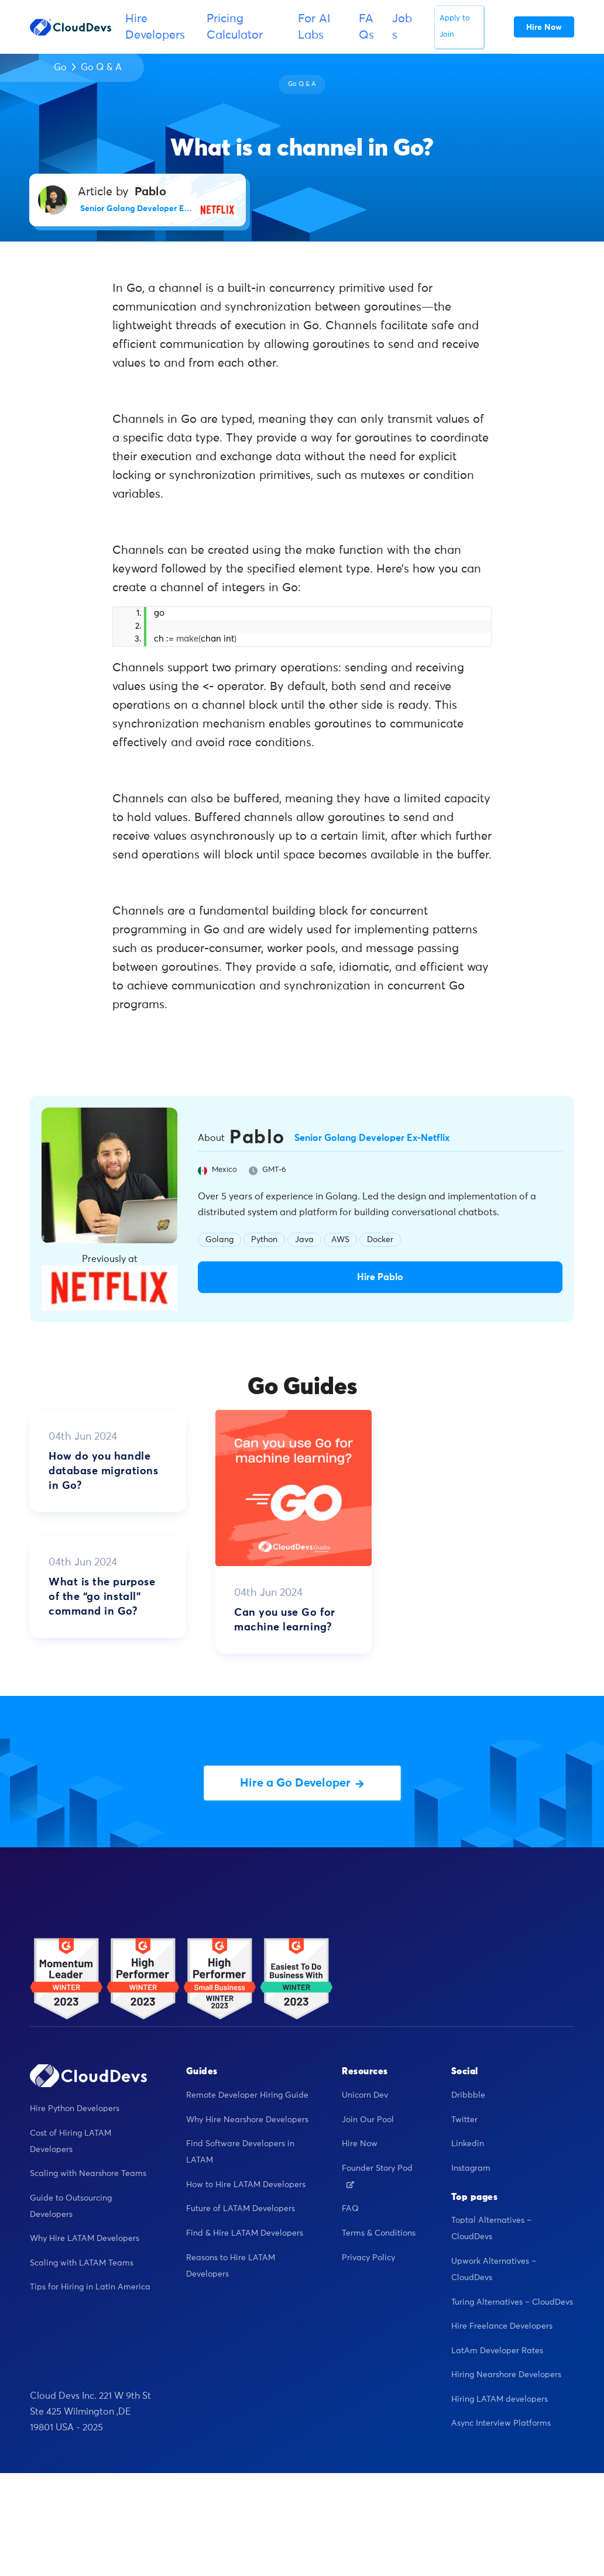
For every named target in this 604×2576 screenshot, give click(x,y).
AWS (340, 1240)
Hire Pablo (380, 1277)
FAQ (350, 2209)
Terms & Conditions (379, 2233)
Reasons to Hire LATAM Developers (230, 2266)
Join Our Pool (368, 2120)
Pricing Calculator (235, 27)
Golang (219, 1240)
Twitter (464, 2120)
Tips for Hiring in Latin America (90, 2287)
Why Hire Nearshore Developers (247, 2120)
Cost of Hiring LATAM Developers (70, 2141)
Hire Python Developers (74, 2109)
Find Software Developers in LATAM (240, 2152)
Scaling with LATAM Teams (81, 2263)
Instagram (470, 2168)
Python (264, 1240)
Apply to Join (455, 27)
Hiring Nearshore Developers (506, 2375)
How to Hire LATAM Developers (246, 2185)
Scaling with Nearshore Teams (88, 2174)
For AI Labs (314, 27)
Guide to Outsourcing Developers (71, 2206)
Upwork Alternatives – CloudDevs (493, 2269)
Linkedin (467, 2144)
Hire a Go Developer (302, 1783)
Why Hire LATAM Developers (84, 2238)
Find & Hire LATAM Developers (244, 2233)
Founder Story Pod (377, 2176)
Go (60, 67)
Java (304, 1240)
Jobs (402, 27)
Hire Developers (155, 27)
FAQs (366, 27)
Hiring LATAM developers (499, 2399)
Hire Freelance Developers (501, 2326)
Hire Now (360, 2144)
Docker (380, 1240)
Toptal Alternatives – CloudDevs (491, 2228)
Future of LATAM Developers (240, 2209)
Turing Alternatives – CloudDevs (512, 2302)
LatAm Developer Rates (497, 2351)
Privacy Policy (368, 2258)
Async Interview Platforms (501, 2423)
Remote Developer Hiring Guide (247, 2095)
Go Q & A (101, 67)
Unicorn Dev (365, 2095)
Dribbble (468, 2095)
